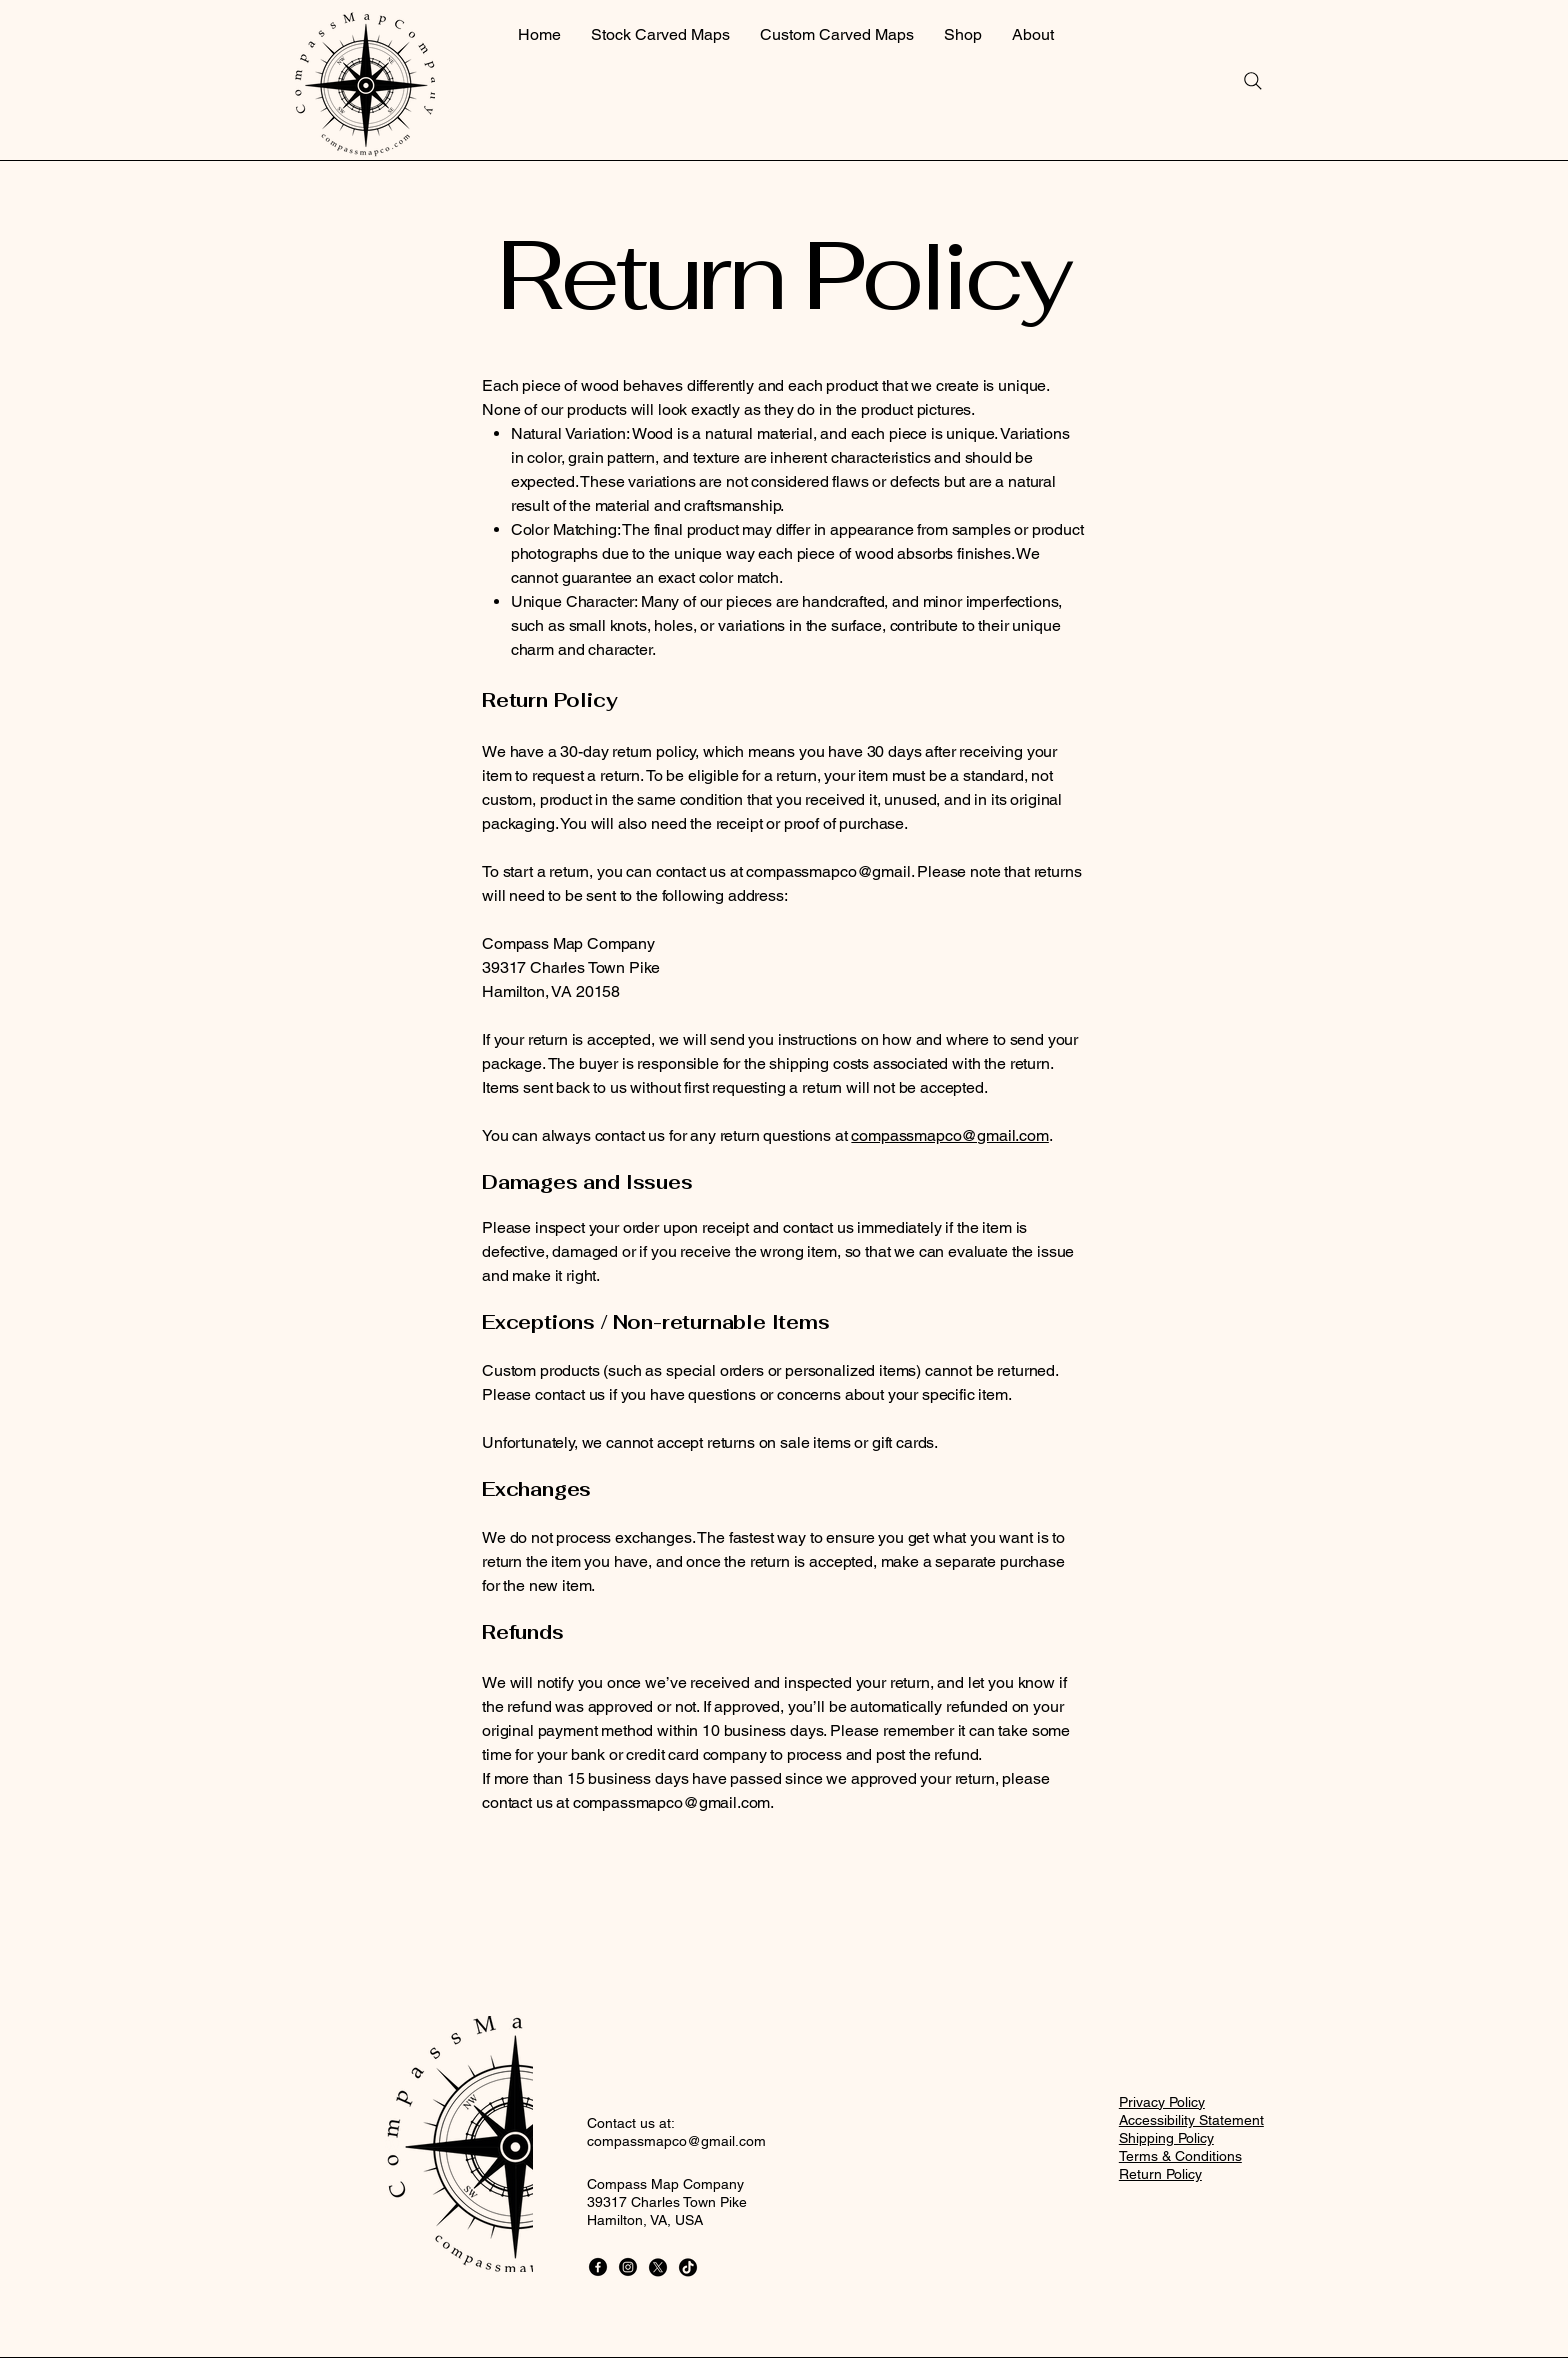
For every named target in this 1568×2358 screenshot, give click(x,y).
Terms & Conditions (1180, 2156)
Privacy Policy (1162, 2102)
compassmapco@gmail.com (949, 1135)
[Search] (1253, 81)
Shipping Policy (1166, 2138)
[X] (658, 2267)
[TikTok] (688, 2267)
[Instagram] (628, 2267)
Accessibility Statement (1191, 2120)
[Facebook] (598, 2267)
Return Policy (1160, 2174)
